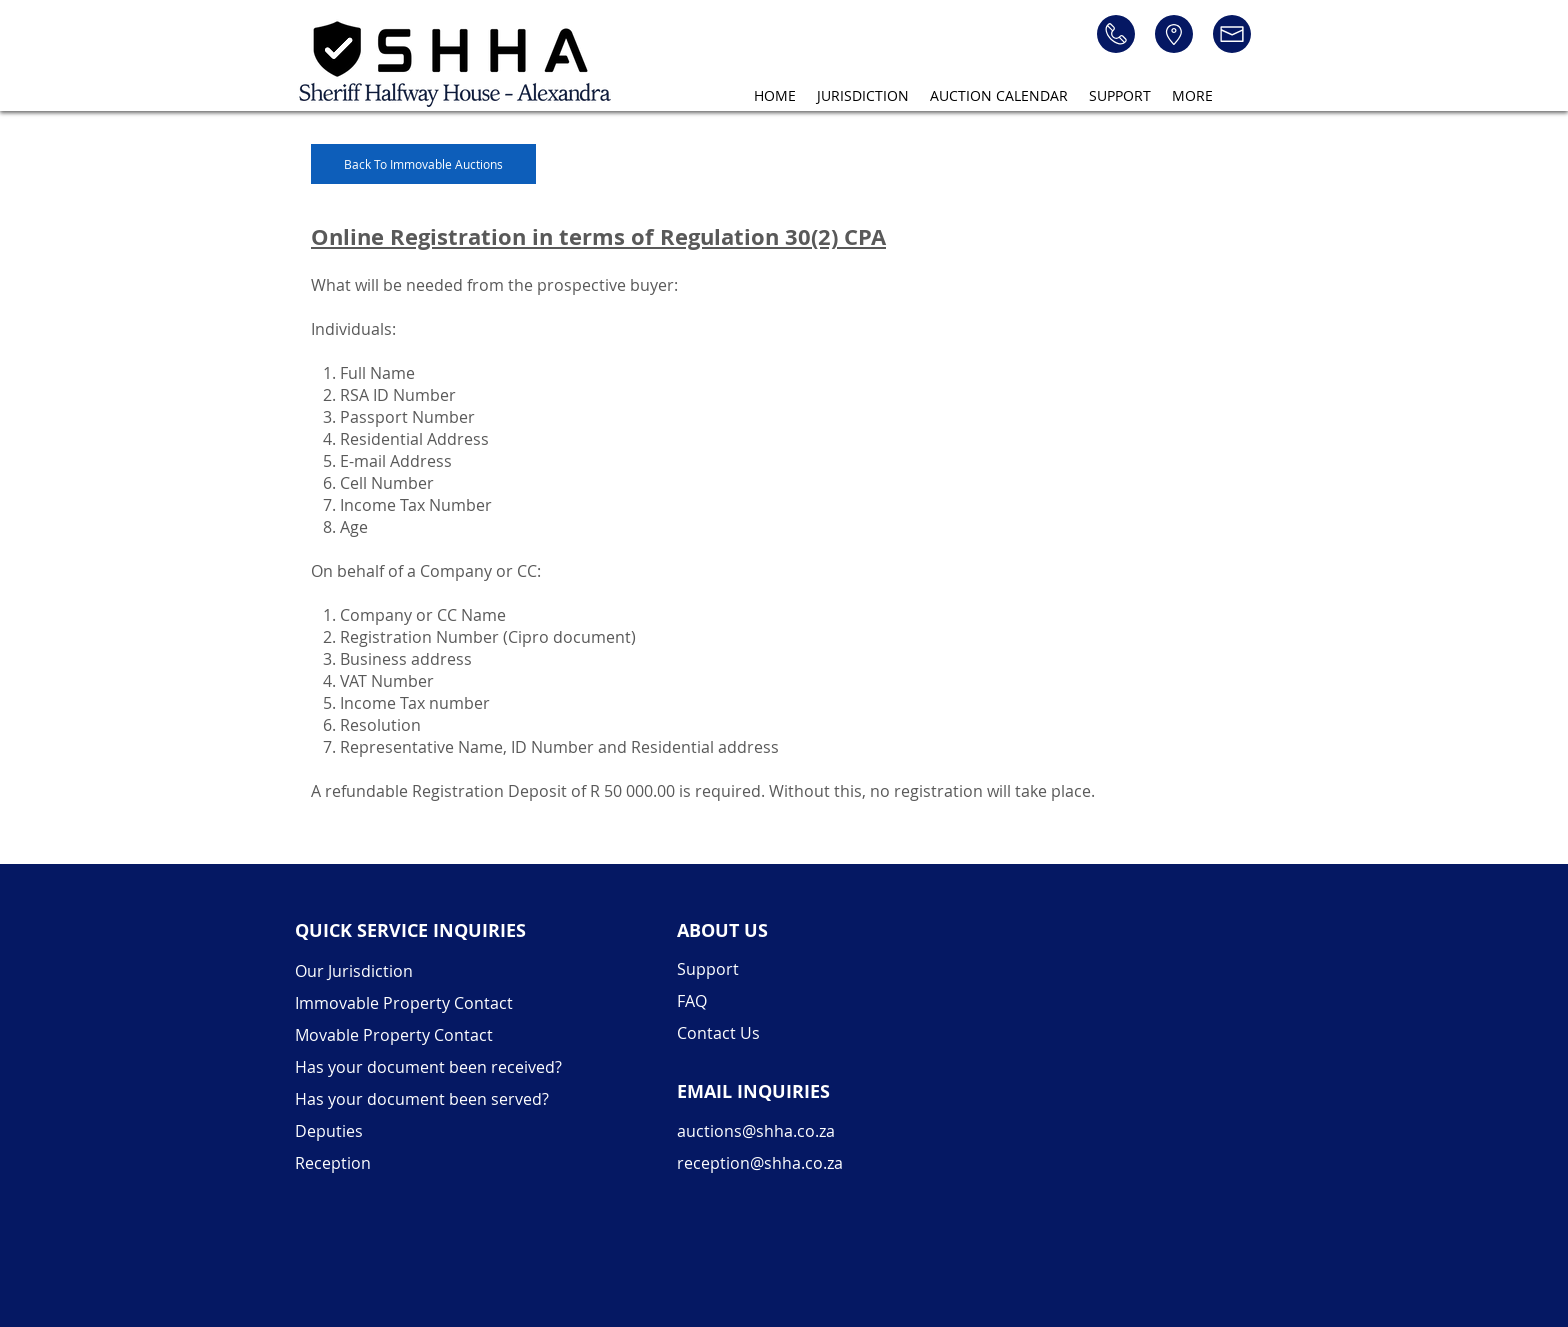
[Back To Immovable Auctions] (423, 164)
